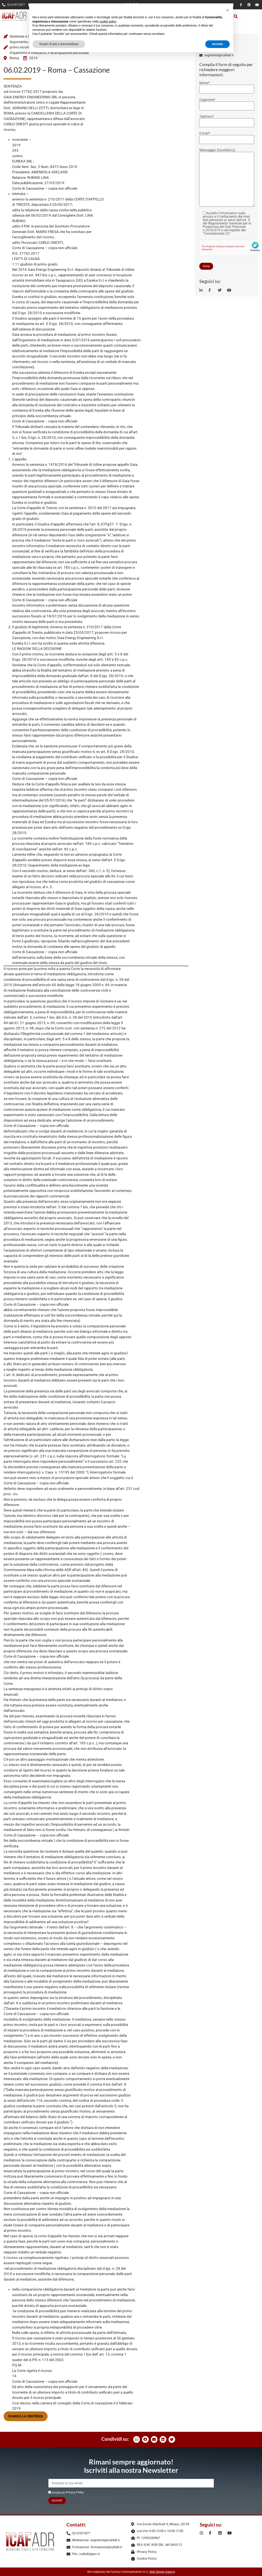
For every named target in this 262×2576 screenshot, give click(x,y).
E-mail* (226, 136)
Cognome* (226, 103)
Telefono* (226, 120)
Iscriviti (57, 2500)
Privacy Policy (75, 2492)
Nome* (226, 86)
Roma (14, 58)
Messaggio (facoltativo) (226, 177)
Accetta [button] (217, 44)
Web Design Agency (162, 2571)
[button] (136, 2439)
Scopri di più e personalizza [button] (58, 44)
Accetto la (56, 2492)
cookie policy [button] (107, 21)
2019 (33, 58)
